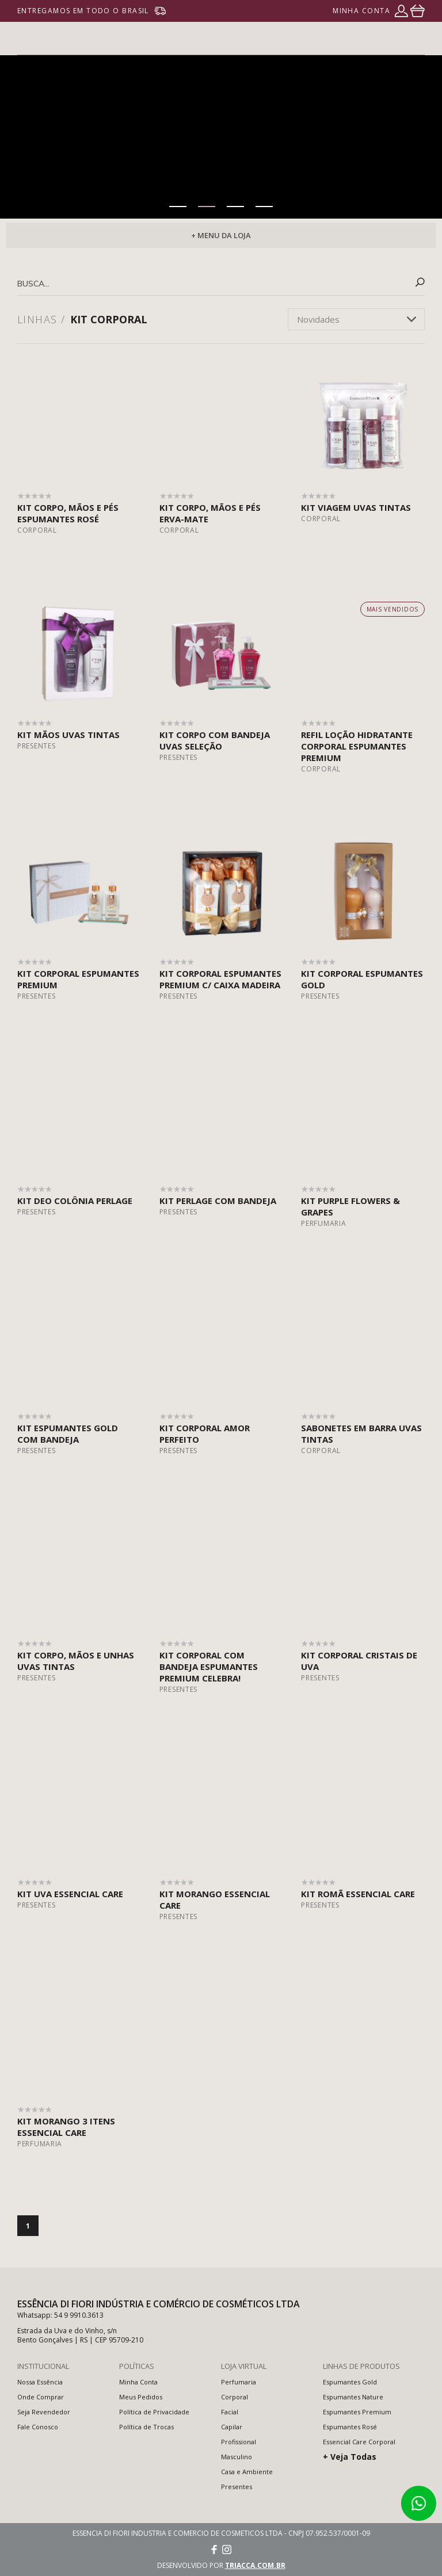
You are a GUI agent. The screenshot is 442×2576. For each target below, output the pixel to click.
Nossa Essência (40, 2382)
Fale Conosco (37, 2426)
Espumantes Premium (357, 2411)
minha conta (361, 11)
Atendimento (418, 2503)
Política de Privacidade (154, 2411)
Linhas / (41, 319)
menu (418, 38)
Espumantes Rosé (350, 2426)
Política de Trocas (146, 2426)
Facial (229, 2411)
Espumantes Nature (353, 2396)
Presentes (236, 2486)
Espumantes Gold (350, 2382)
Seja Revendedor (43, 2411)
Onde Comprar (40, 2396)
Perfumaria (238, 2382)
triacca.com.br (255, 2565)
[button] (177, 206)
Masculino (236, 2456)
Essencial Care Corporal (359, 2441)
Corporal (234, 2396)
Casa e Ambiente (247, 2471)
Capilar (231, 2426)
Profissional (238, 2441)
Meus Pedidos (140, 2396)
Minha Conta (138, 2382)
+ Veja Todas (349, 2456)
